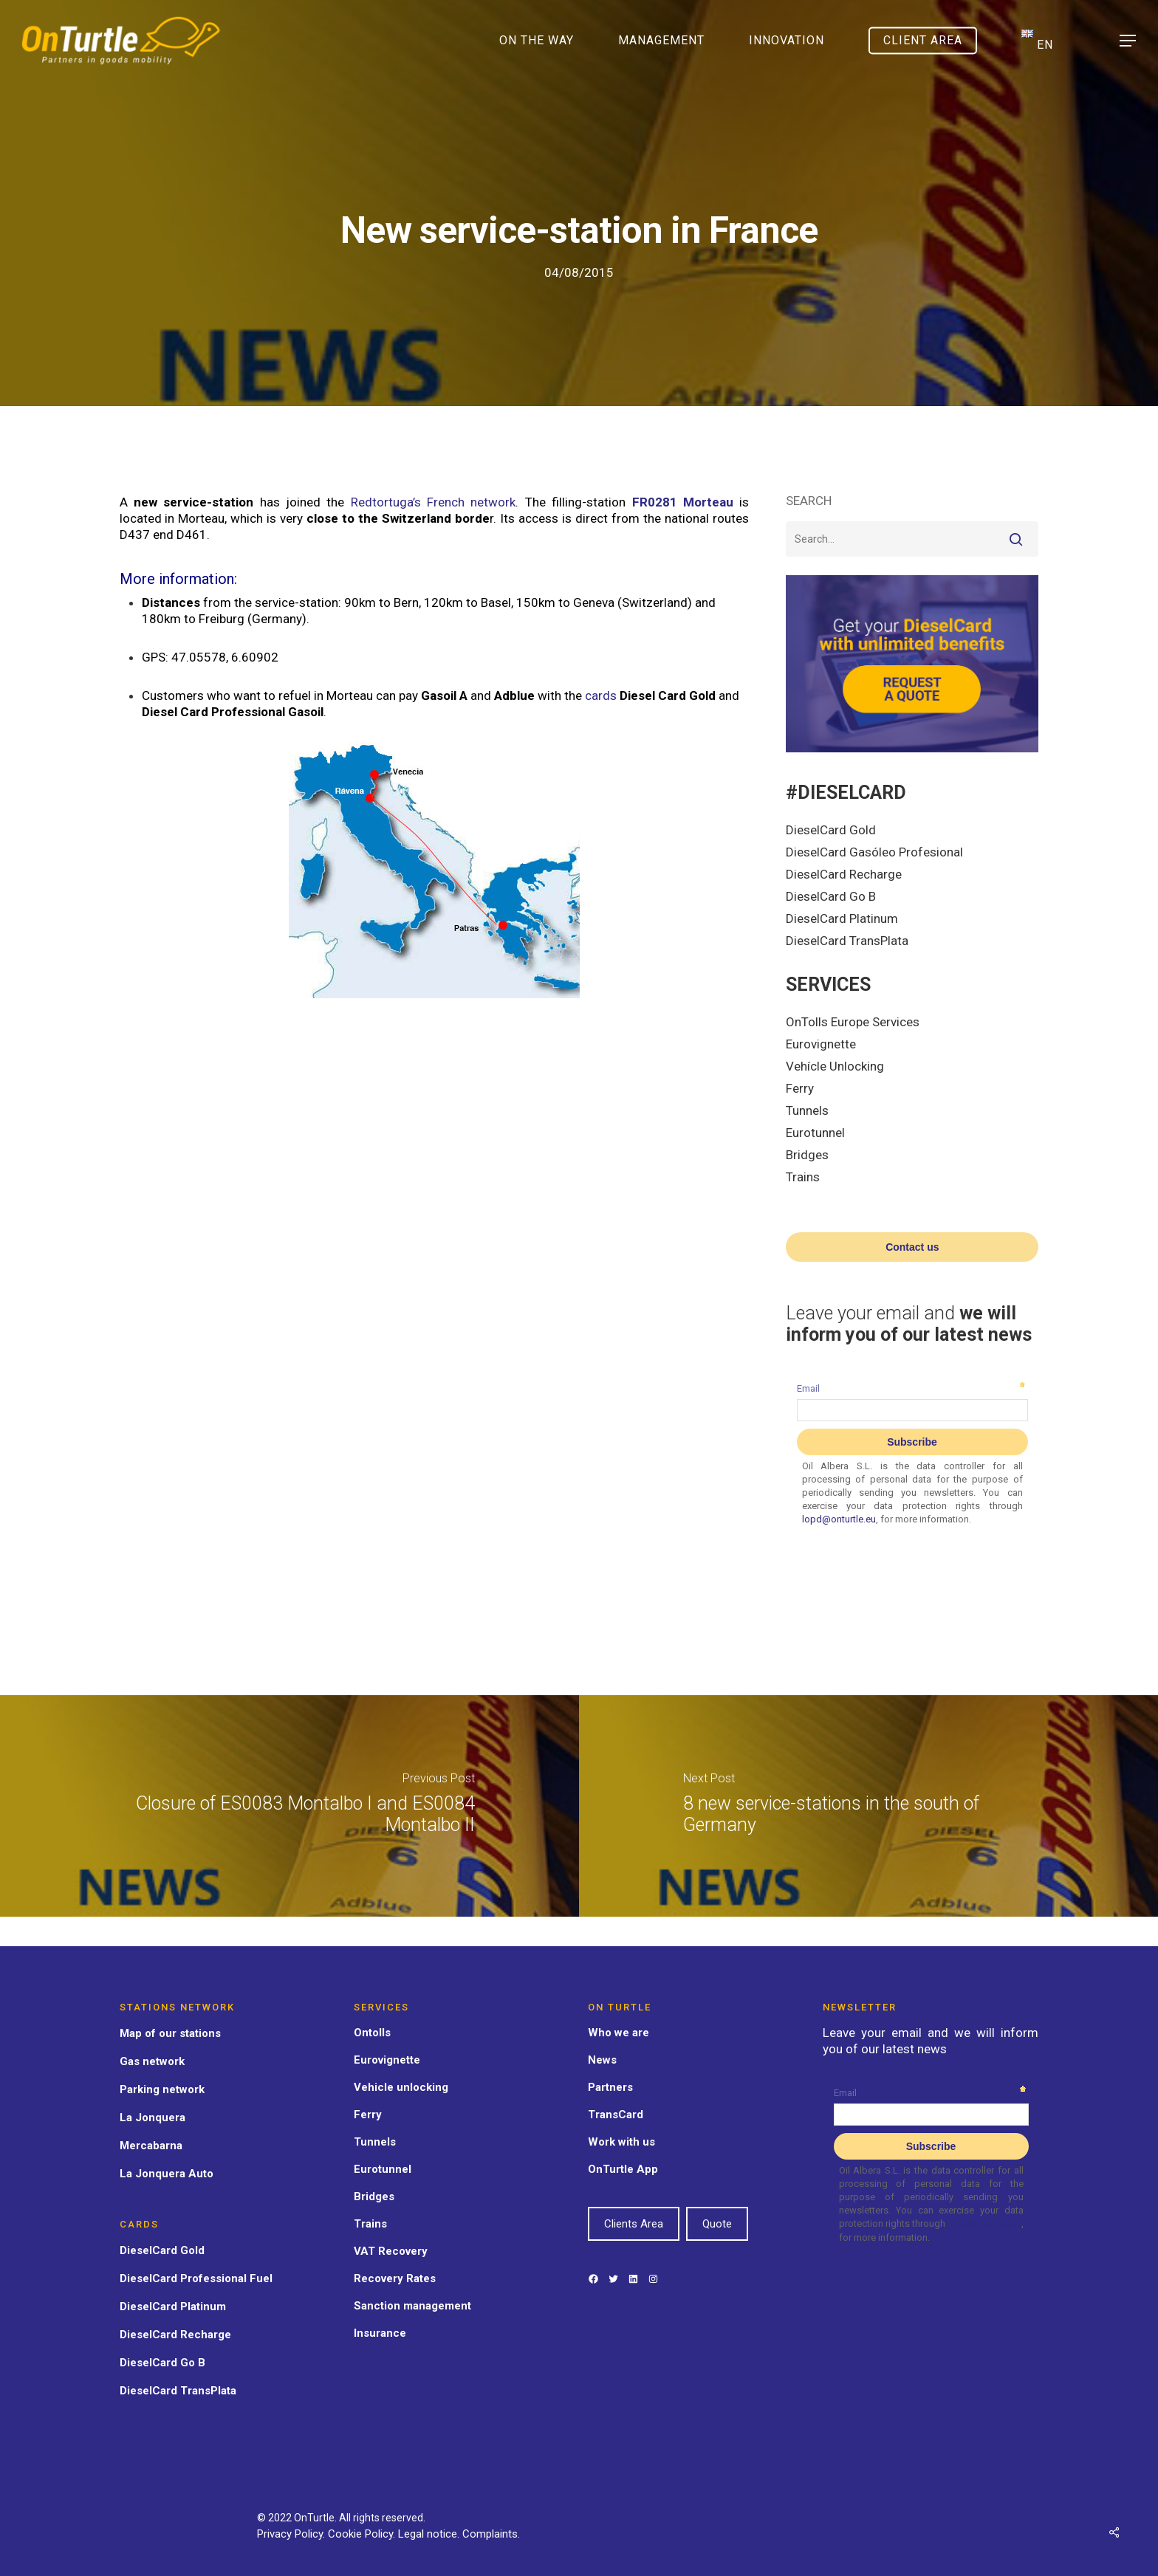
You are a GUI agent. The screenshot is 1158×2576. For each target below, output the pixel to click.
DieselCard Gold (831, 829)
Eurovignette (821, 1044)
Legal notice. (430, 2534)
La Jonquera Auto (166, 2173)
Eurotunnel (815, 1132)
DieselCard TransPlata (847, 940)
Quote (717, 2223)
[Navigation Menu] (1128, 41)
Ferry (800, 1088)
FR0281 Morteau (682, 502)
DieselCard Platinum (842, 918)
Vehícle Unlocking (835, 1066)
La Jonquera (152, 2117)
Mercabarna (151, 2145)
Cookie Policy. (363, 2534)
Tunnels (807, 1110)
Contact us (912, 1247)
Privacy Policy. (292, 2534)
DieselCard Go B (831, 896)
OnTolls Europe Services (852, 1021)
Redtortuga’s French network (433, 502)
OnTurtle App (623, 2169)
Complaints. (491, 2534)
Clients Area (633, 2223)
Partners (610, 2087)
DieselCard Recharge (844, 874)
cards (601, 695)
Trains (803, 1176)
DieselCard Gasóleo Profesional (874, 852)
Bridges (807, 1154)
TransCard (615, 2114)
